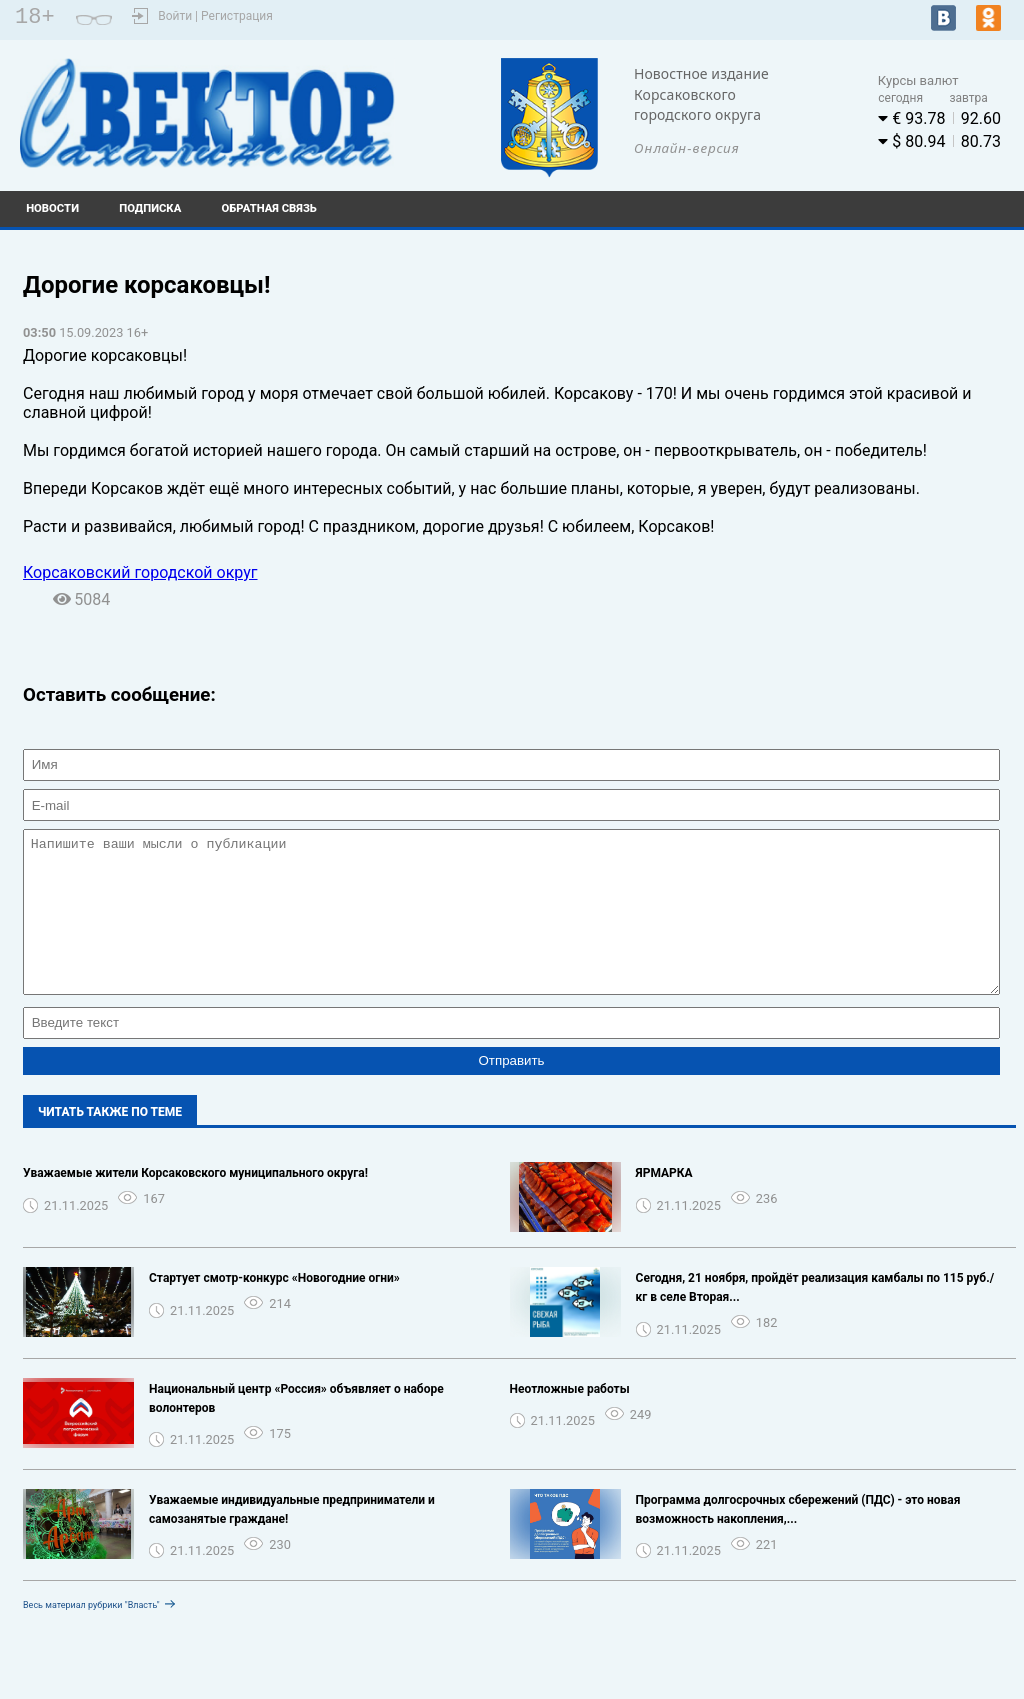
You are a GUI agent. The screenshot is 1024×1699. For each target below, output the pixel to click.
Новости (52, 208)
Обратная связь (269, 208)
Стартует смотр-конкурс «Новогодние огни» (274, 1308)
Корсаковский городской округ (140, 572)
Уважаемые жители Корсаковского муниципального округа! (195, 1203)
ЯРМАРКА (664, 1203)
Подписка (150, 208)
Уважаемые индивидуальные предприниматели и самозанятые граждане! (292, 1539)
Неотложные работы (570, 1419)
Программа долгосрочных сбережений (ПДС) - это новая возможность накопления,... (798, 1539)
